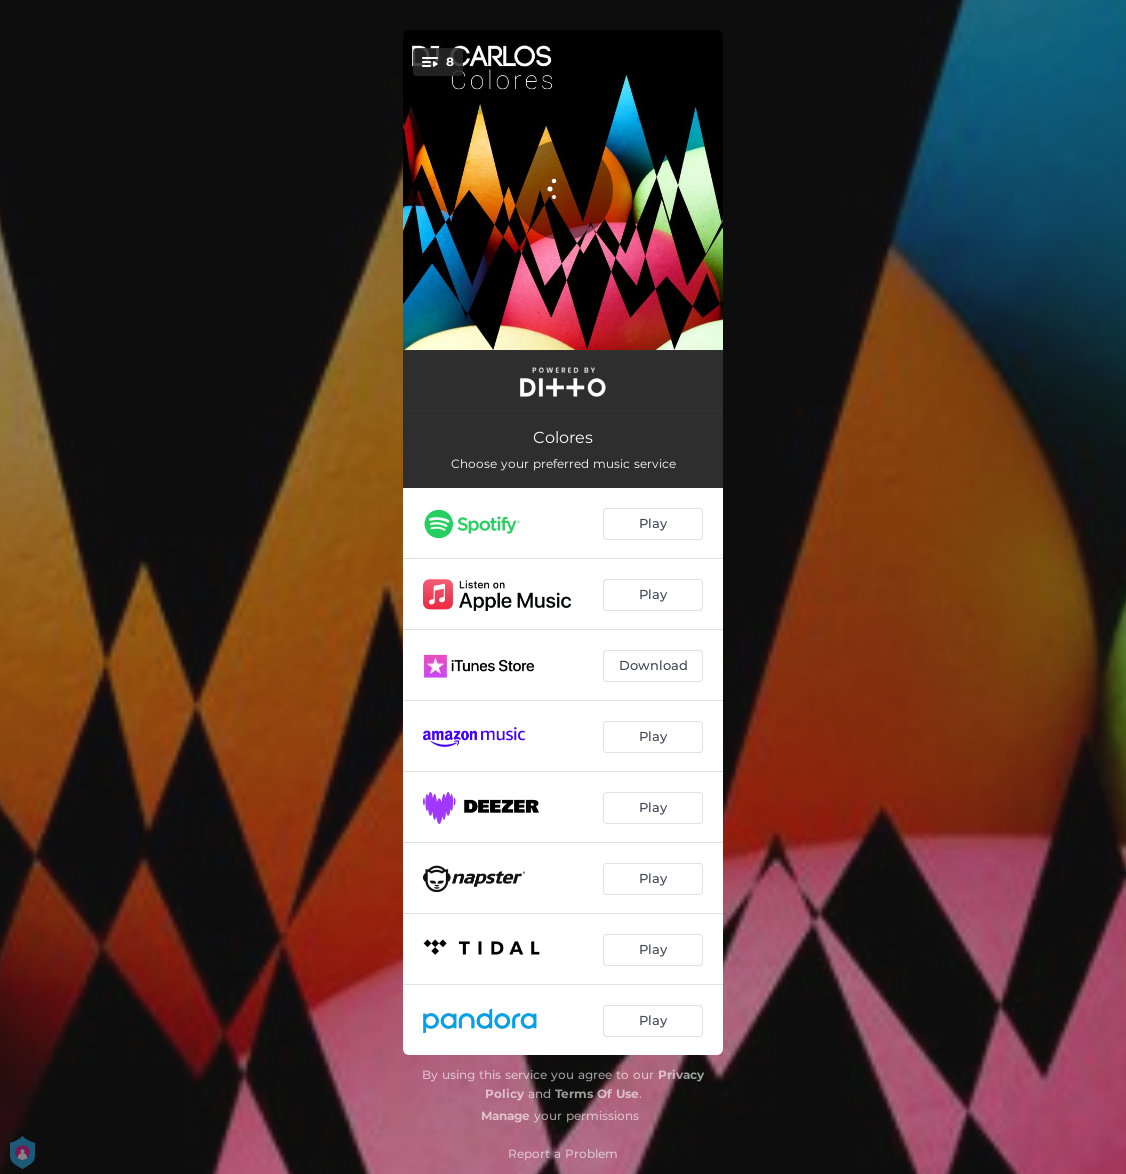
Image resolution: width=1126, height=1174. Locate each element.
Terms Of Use (597, 1093)
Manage (505, 1115)
